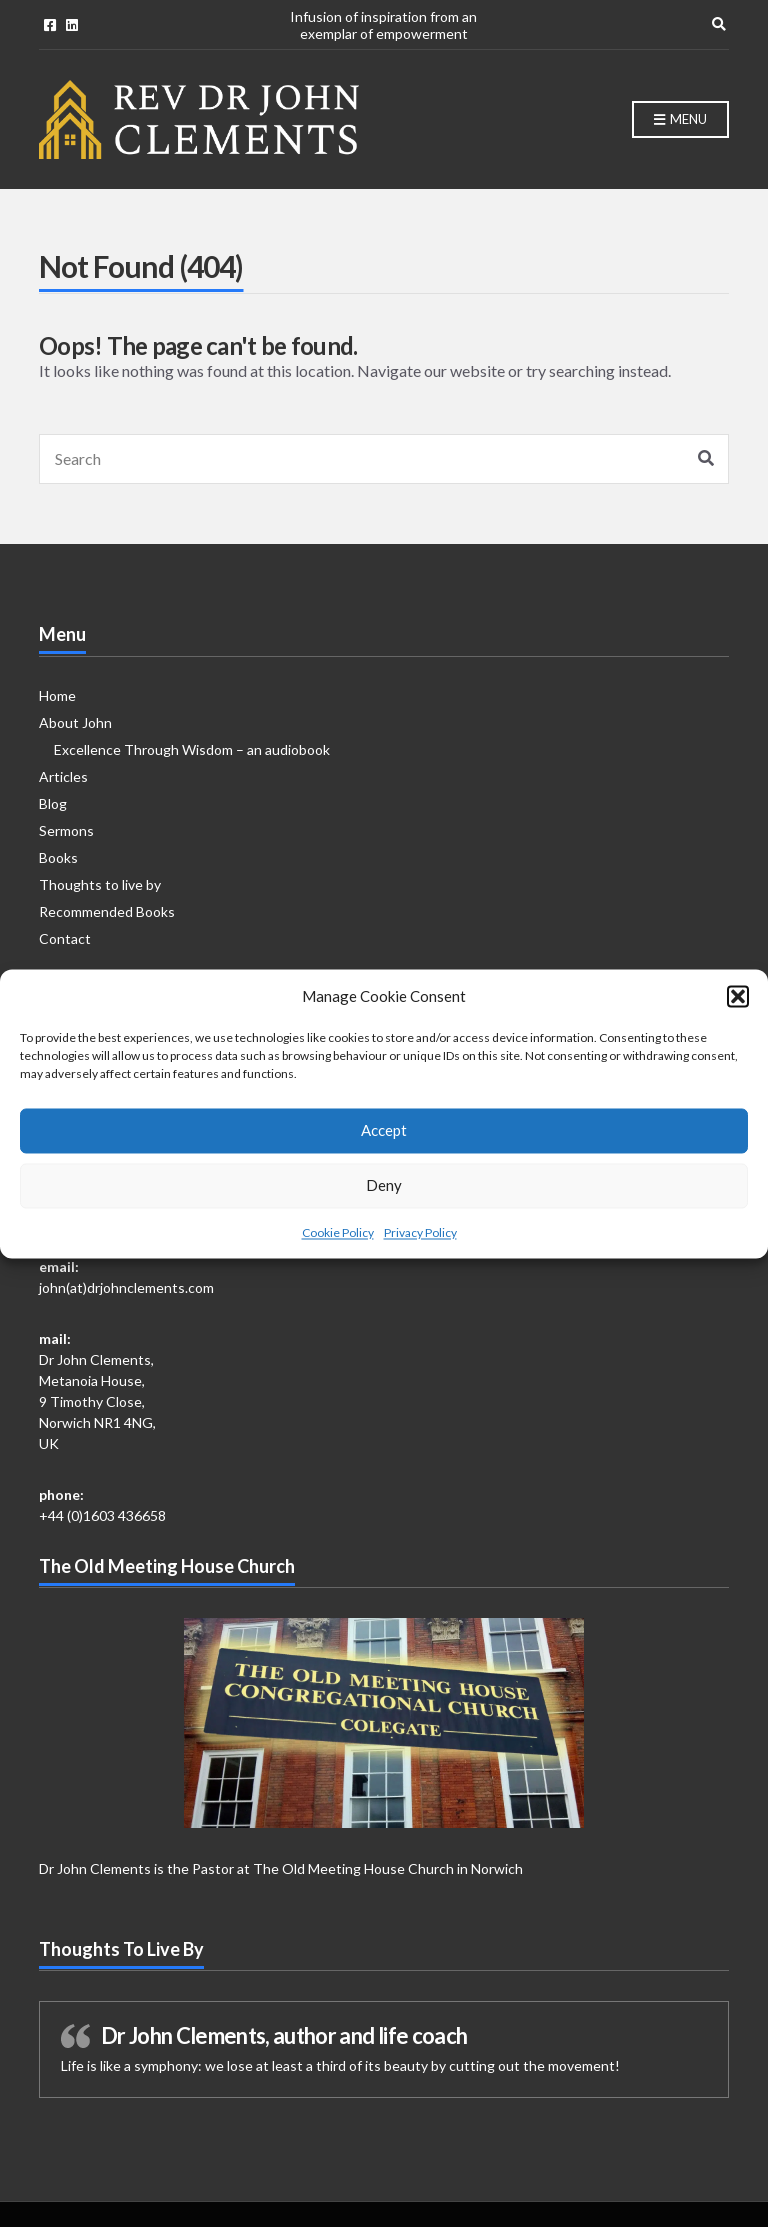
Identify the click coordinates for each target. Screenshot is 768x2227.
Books (58, 857)
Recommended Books (107, 911)
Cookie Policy (338, 1248)
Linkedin (72, 25)
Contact (65, 938)
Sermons (66, 830)
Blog (53, 803)
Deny (384, 1201)
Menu (680, 120)
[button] (738, 1013)
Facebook (50, 25)
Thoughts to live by (100, 884)
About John (75, 722)
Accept (384, 1146)
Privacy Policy (420, 1248)
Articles (63, 776)
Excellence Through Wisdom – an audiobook (192, 749)
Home (57, 695)
